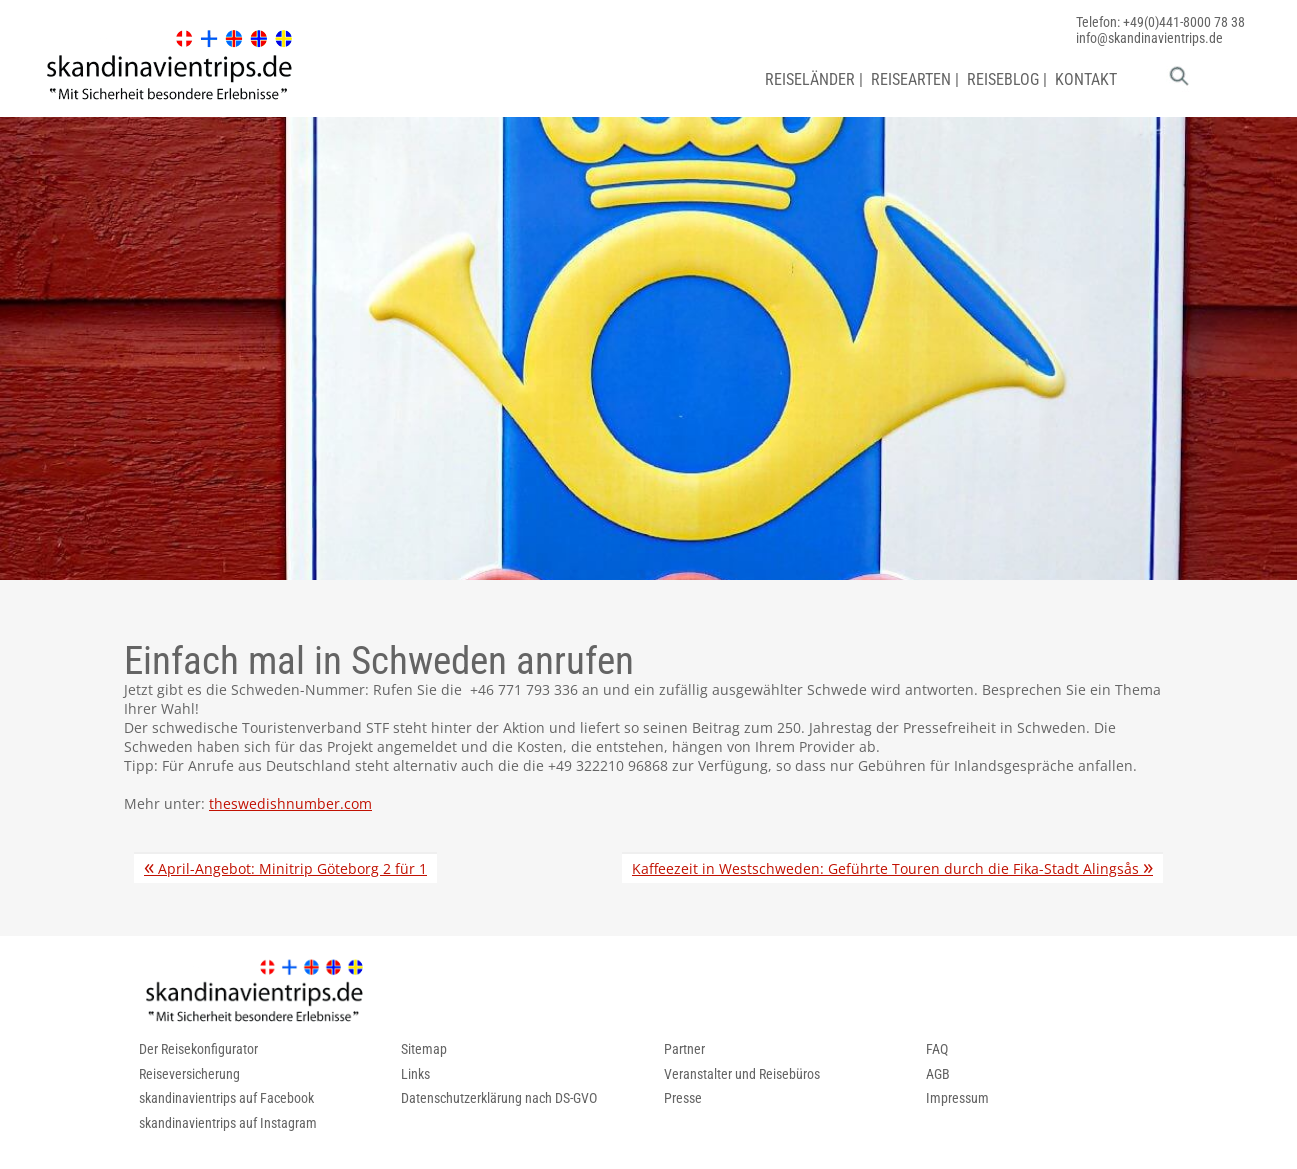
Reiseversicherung (189, 1074)
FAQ (937, 1049)
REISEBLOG (1003, 79)
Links (415, 1074)
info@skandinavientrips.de (1149, 38)
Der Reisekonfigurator (198, 1049)
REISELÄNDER (810, 79)
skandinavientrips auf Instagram (228, 1123)
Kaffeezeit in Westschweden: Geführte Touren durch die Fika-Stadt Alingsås (892, 868)
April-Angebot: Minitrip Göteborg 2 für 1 (285, 868)
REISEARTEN (911, 79)
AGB (938, 1074)
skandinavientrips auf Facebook (226, 1098)
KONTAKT (1086, 79)
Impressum (957, 1098)
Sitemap (424, 1049)
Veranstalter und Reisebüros (742, 1074)
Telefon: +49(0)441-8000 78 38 (1160, 22)
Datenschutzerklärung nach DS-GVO (499, 1098)
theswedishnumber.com (290, 803)
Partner (684, 1049)
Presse (683, 1098)
